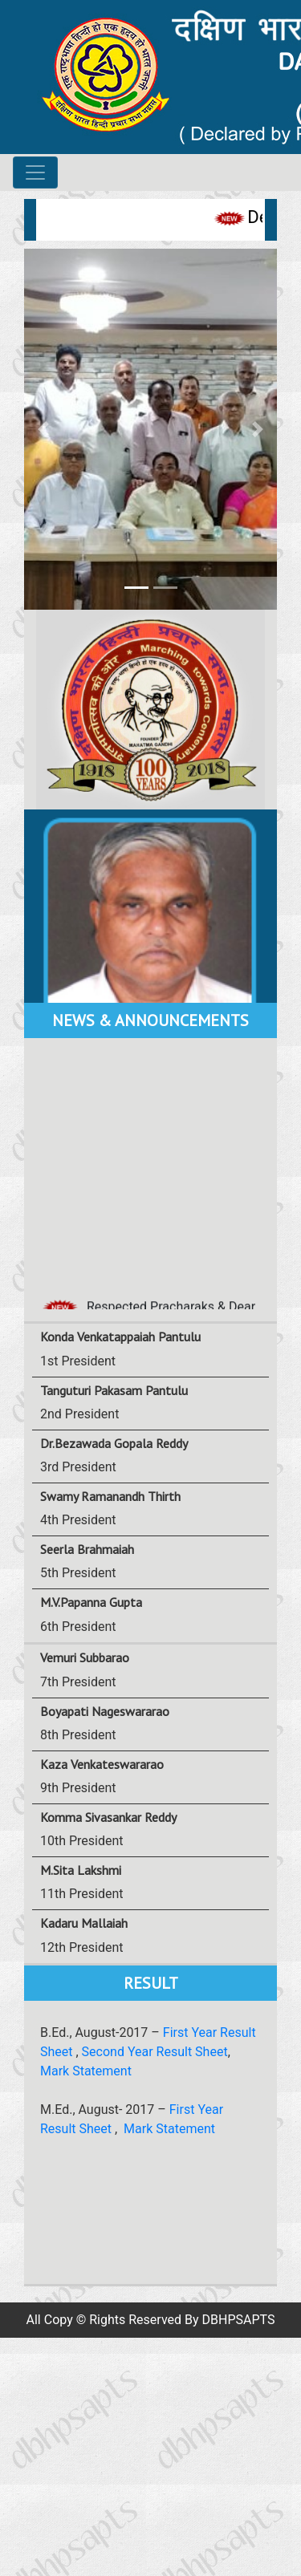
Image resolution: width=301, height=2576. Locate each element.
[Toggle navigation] (35, 172)
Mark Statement (86, 2071)
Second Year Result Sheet (155, 2051)
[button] (43, 429)
